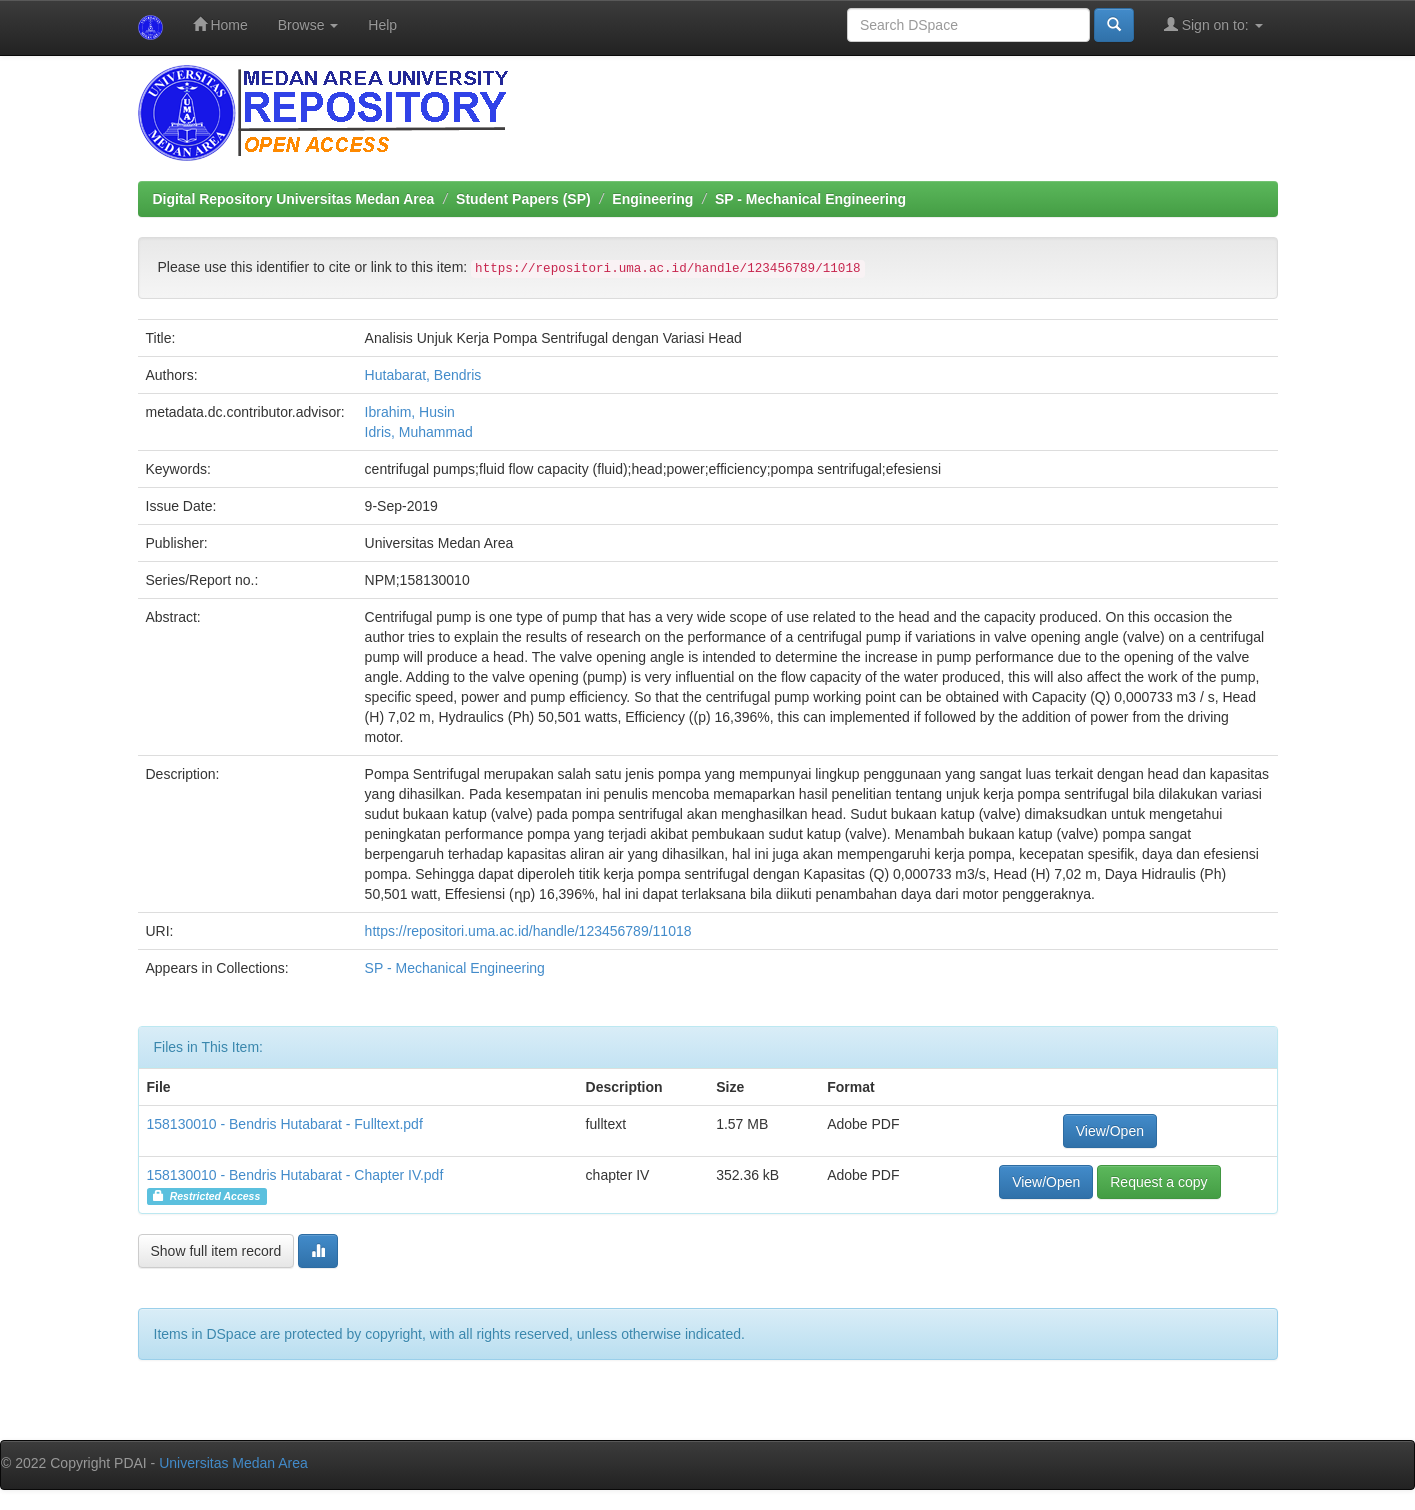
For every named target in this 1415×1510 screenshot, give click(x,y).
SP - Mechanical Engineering (810, 199)
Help (382, 25)
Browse (308, 25)
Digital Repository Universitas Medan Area (294, 199)
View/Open (1110, 1131)
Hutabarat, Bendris (423, 375)
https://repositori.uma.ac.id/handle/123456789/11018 (528, 931)
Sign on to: (1213, 24)
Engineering (652, 199)
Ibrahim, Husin (410, 412)
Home (220, 24)
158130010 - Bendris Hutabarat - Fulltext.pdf (285, 1124)
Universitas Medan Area (233, 1463)
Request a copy (1158, 1182)
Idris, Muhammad (419, 432)
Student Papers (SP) (523, 199)
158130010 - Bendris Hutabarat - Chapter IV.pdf (295, 1175)
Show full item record (216, 1251)
